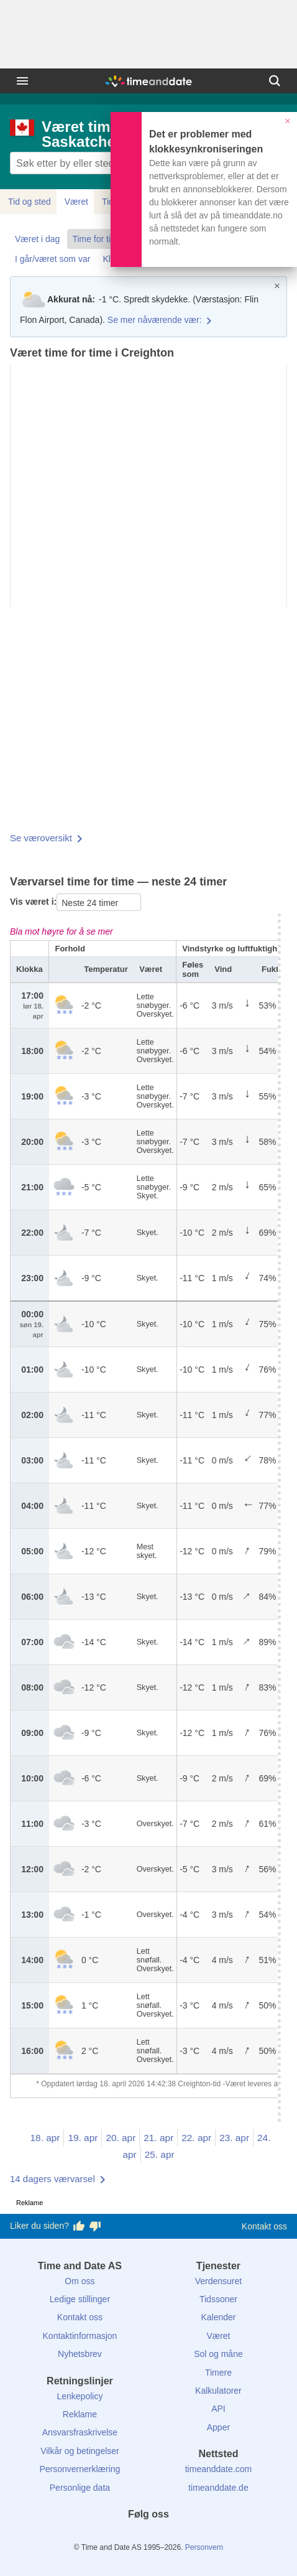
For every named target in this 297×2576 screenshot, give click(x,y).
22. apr (196, 2137)
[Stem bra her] (78, 2226)
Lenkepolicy (80, 2396)
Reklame (80, 2414)
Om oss (79, 2281)
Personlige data (80, 2488)
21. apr (158, 2137)
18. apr (45, 2137)
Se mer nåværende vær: (154, 320)
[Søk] (274, 80)
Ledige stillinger (80, 2299)
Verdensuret (218, 2281)
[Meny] (22, 80)
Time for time (97, 239)
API (218, 2409)
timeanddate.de (218, 2488)
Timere (218, 2373)
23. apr (234, 2137)
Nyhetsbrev (80, 2354)
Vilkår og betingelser (79, 2451)
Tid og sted (29, 202)
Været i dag (37, 239)
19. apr (83, 2137)
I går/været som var (52, 259)
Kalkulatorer (218, 2391)
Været (76, 202)
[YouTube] (190, 2537)
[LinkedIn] (148, 2537)
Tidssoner (218, 2299)
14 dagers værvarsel (52, 2178)
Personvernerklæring (79, 2469)
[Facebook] (106, 2537)
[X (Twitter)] (127, 2537)
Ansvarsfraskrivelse (79, 2432)
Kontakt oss (264, 2226)
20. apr (120, 2137)
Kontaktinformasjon (80, 2336)
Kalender (218, 2317)
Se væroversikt (41, 838)
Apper (218, 2427)
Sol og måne (218, 2354)
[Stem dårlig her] (95, 2226)
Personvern (204, 2547)
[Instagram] (169, 2537)
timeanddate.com (218, 2469)
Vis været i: (33, 902)
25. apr (160, 2154)
